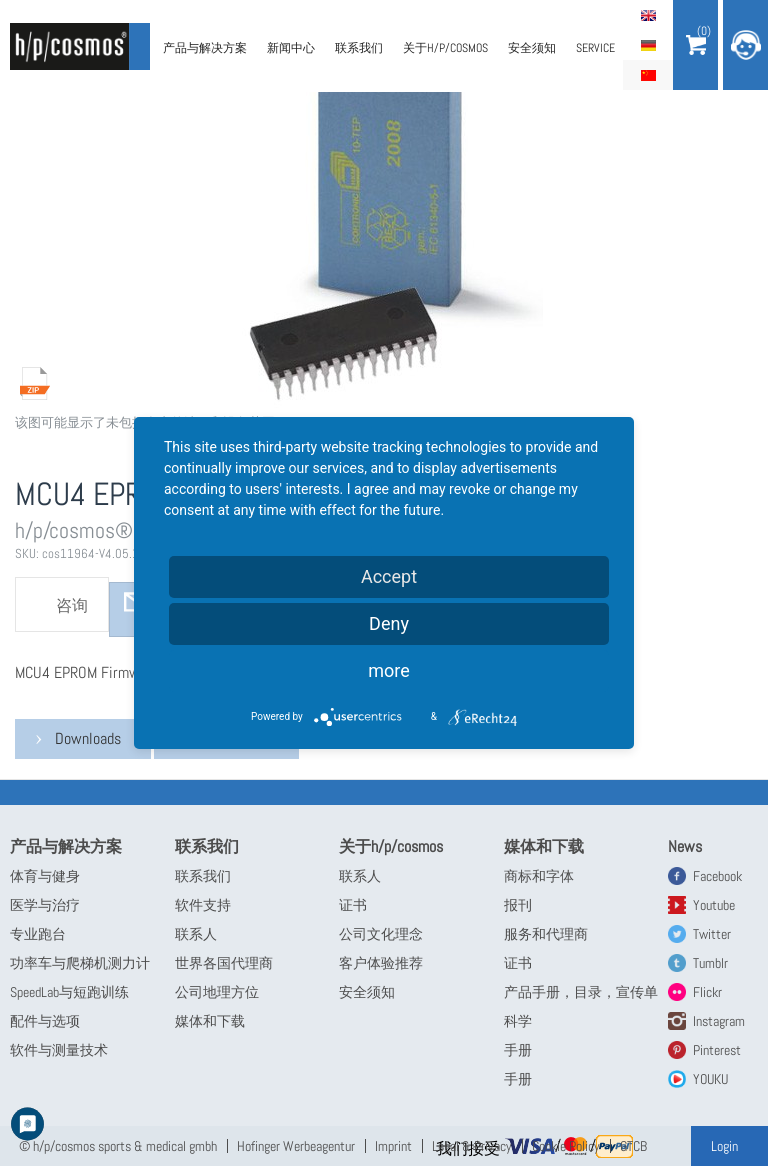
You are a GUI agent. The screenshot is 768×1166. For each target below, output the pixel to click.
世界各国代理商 (224, 963)
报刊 (518, 905)
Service (595, 48)
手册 (518, 1050)
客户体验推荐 (381, 963)
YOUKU (710, 1079)
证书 (353, 905)
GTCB (633, 1146)
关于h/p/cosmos (445, 48)
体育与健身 (45, 876)
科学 (518, 1021)
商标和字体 (539, 876)
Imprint (393, 1146)
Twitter (712, 934)
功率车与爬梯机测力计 (80, 963)
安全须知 (532, 48)
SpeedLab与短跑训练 (69, 992)
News (685, 846)
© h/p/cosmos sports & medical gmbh (118, 1146)
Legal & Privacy (472, 1146)
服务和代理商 (546, 934)
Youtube (714, 905)
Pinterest (717, 1050)
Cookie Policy (566, 1146)
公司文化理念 (381, 934)
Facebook (717, 876)
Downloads (88, 738)
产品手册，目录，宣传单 (581, 992)
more (389, 670)
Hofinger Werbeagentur (296, 1146)
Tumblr (710, 963)
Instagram (719, 1021)
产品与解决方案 (205, 48)
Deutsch (648, 45)
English (648, 15)
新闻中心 (291, 48)
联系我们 (359, 48)
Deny (389, 623)
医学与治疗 (45, 905)
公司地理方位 (217, 992)
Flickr (707, 992)
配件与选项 (45, 1021)
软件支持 (203, 905)
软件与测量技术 (59, 1050)
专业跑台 (38, 934)
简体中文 (648, 75)
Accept (389, 576)
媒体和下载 (210, 1021)
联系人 (196, 934)
